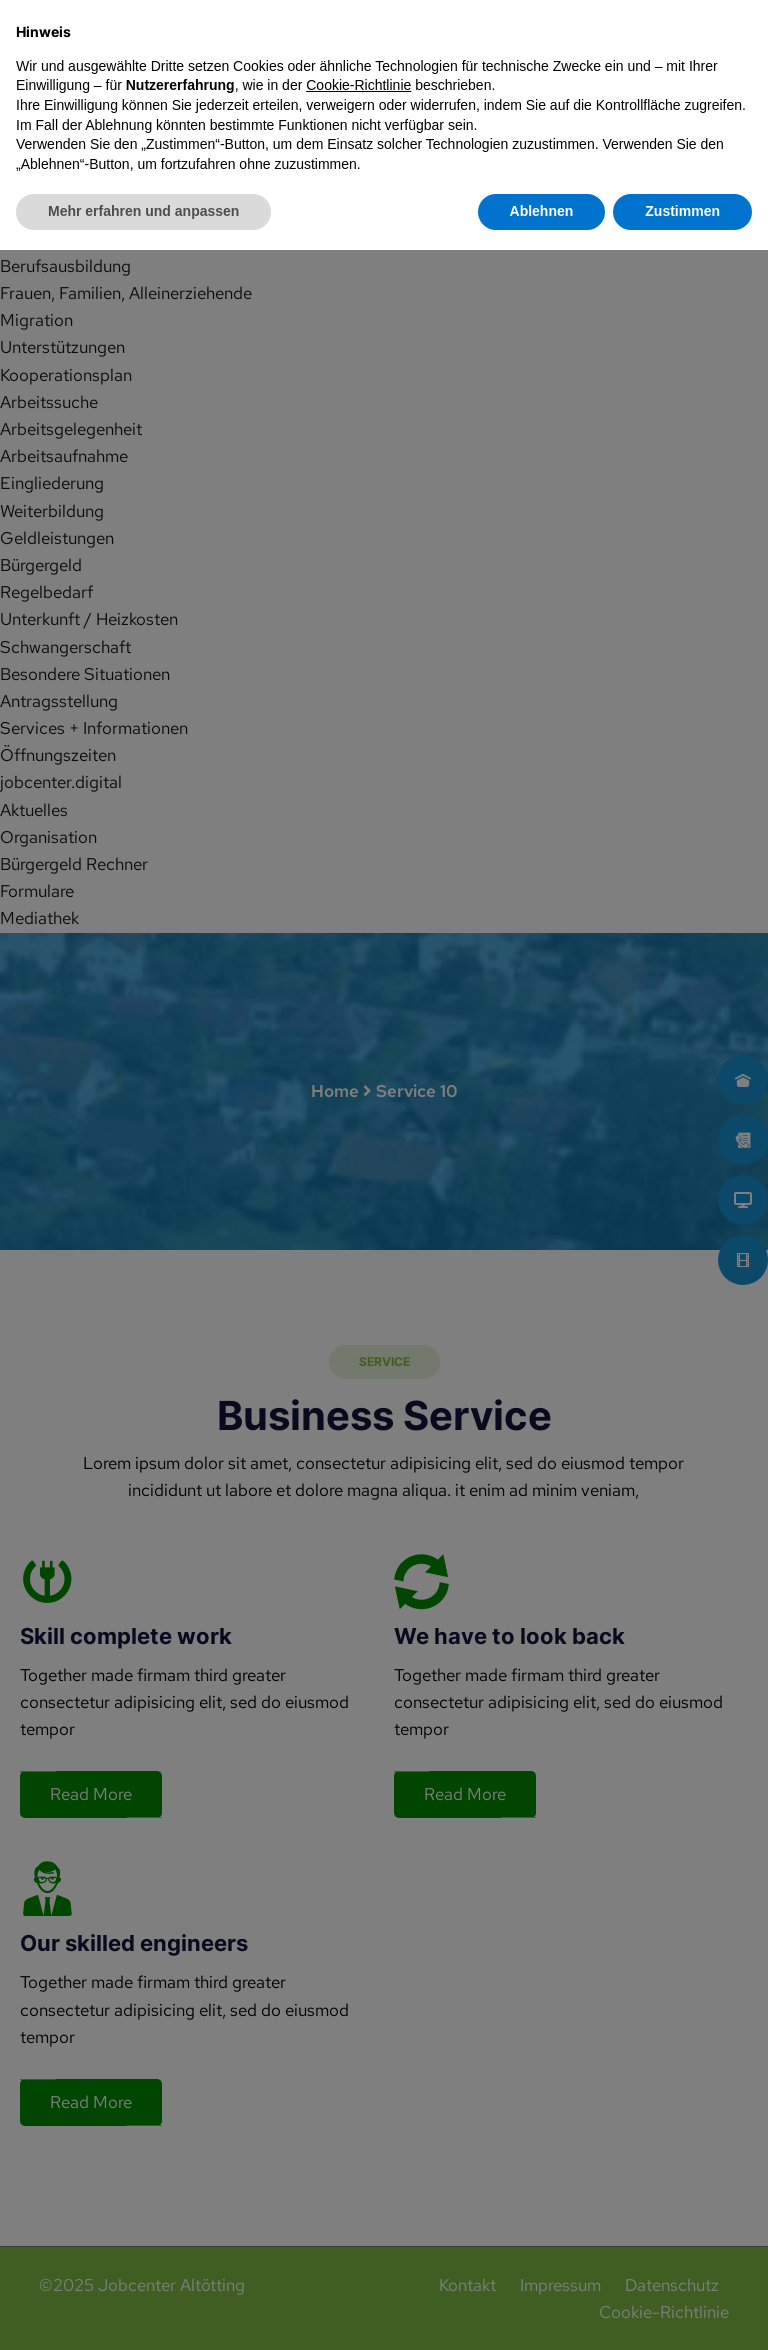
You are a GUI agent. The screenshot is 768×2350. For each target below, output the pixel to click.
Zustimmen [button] (682, 2311)
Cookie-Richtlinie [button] (358, 2185)
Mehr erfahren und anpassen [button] (143, 2311)
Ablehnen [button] (542, 2311)
